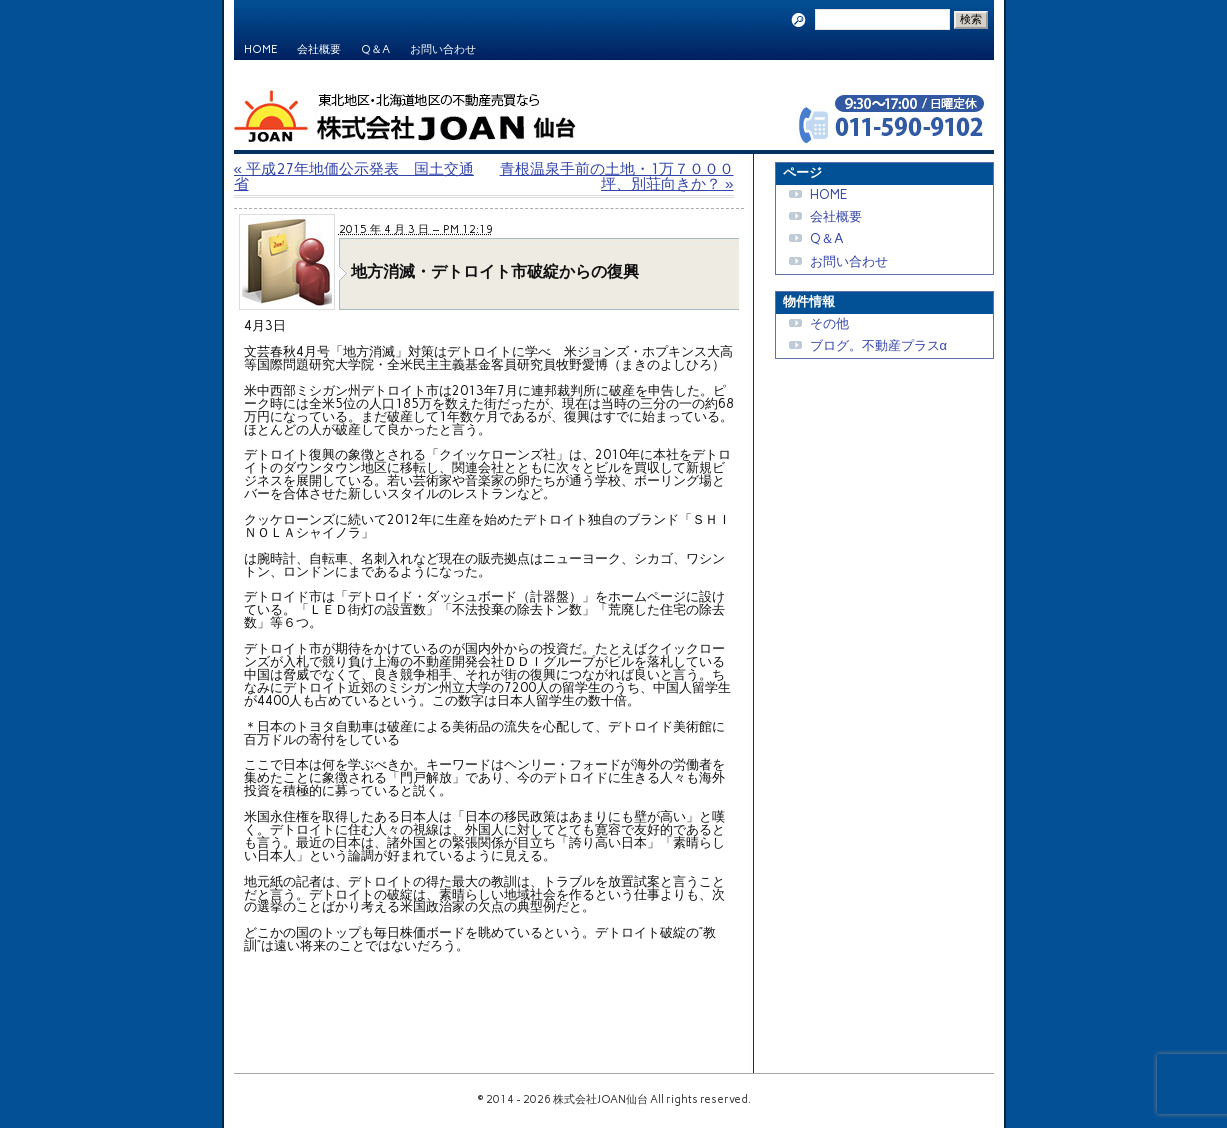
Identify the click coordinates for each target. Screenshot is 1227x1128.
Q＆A (375, 49)
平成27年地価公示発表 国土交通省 (354, 176)
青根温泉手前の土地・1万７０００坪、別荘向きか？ (617, 176)
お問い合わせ (443, 49)
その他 (829, 323)
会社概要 (319, 49)
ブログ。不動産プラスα (878, 345)
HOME (260, 49)
